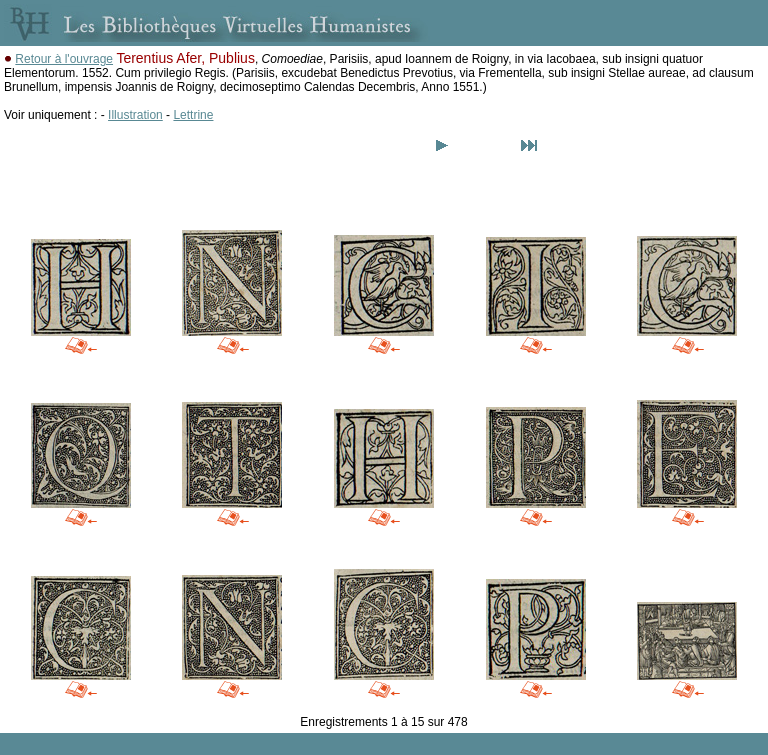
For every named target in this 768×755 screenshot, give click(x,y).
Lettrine (193, 115)
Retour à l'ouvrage (64, 59)
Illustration (135, 115)
